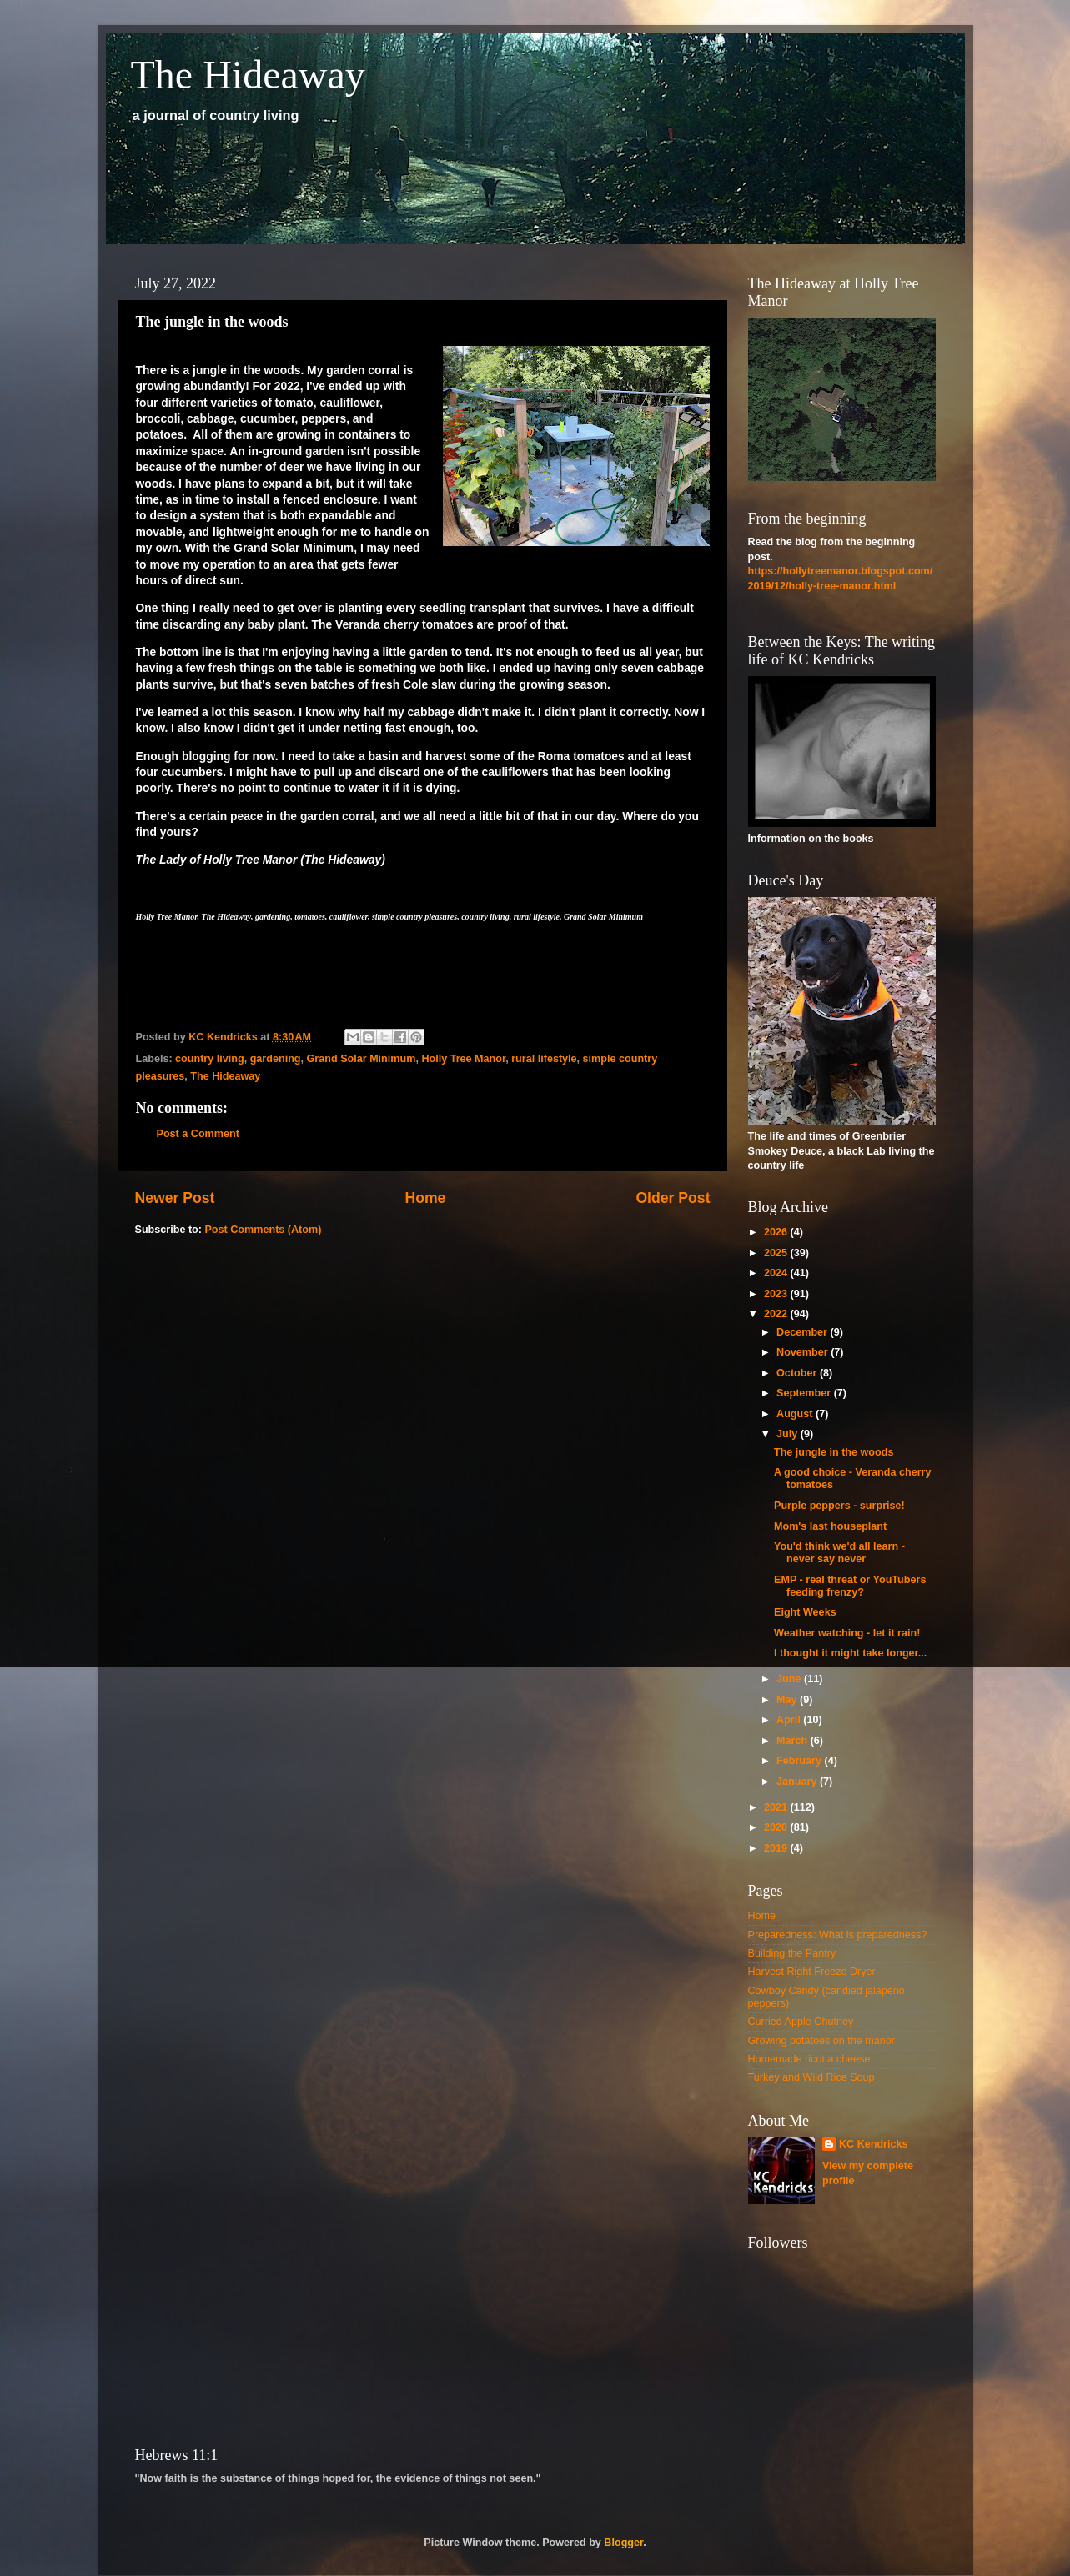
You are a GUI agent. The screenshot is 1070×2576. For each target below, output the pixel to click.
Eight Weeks (805, 1612)
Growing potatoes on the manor (821, 2041)
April (789, 1720)
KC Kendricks (873, 2144)
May (788, 1700)
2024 (777, 1273)
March (793, 1741)
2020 (777, 1827)
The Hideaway (248, 75)
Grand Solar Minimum (361, 1059)
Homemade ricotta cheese (809, 2059)
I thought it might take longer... (850, 1653)
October (798, 1373)
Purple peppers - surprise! (839, 1505)
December (803, 1332)
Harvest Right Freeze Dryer (812, 1971)
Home (424, 1198)
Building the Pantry (792, 1953)
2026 (777, 1232)
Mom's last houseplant (830, 1526)
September (805, 1393)
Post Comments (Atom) (262, 1229)
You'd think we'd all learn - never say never (839, 1553)
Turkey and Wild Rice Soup (811, 2077)
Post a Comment (198, 1134)
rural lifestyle (543, 1059)
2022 (777, 1314)
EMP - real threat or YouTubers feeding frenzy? (850, 1586)
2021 (777, 1807)
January (798, 1781)
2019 (777, 1848)
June (790, 1679)
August (796, 1414)
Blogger (623, 2542)
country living (209, 1059)
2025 (777, 1253)
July (788, 1434)
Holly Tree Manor (463, 1059)
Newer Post (175, 1198)
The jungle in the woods (833, 1452)
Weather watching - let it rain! (847, 1633)
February (800, 1761)
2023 (777, 1294)
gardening (275, 1059)
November (803, 1352)
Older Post (672, 1198)
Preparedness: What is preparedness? (837, 1935)
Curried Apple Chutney (801, 2021)
